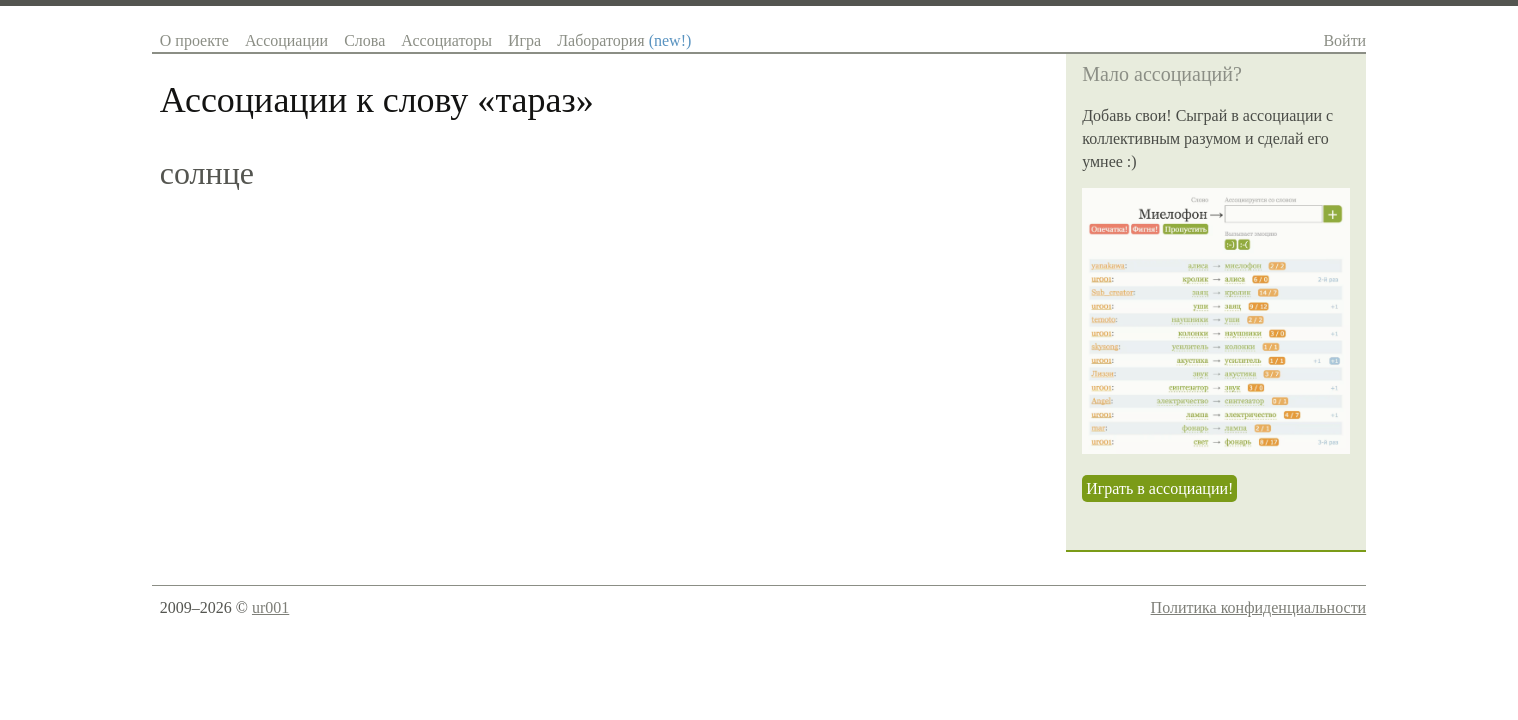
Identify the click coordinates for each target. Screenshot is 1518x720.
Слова (364, 40)
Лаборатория (624, 40)
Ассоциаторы (446, 40)
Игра (524, 40)
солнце (207, 173)
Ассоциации (286, 40)
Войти (1344, 40)
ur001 (270, 607)
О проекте (194, 40)
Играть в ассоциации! (1159, 488)
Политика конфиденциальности (1259, 607)
